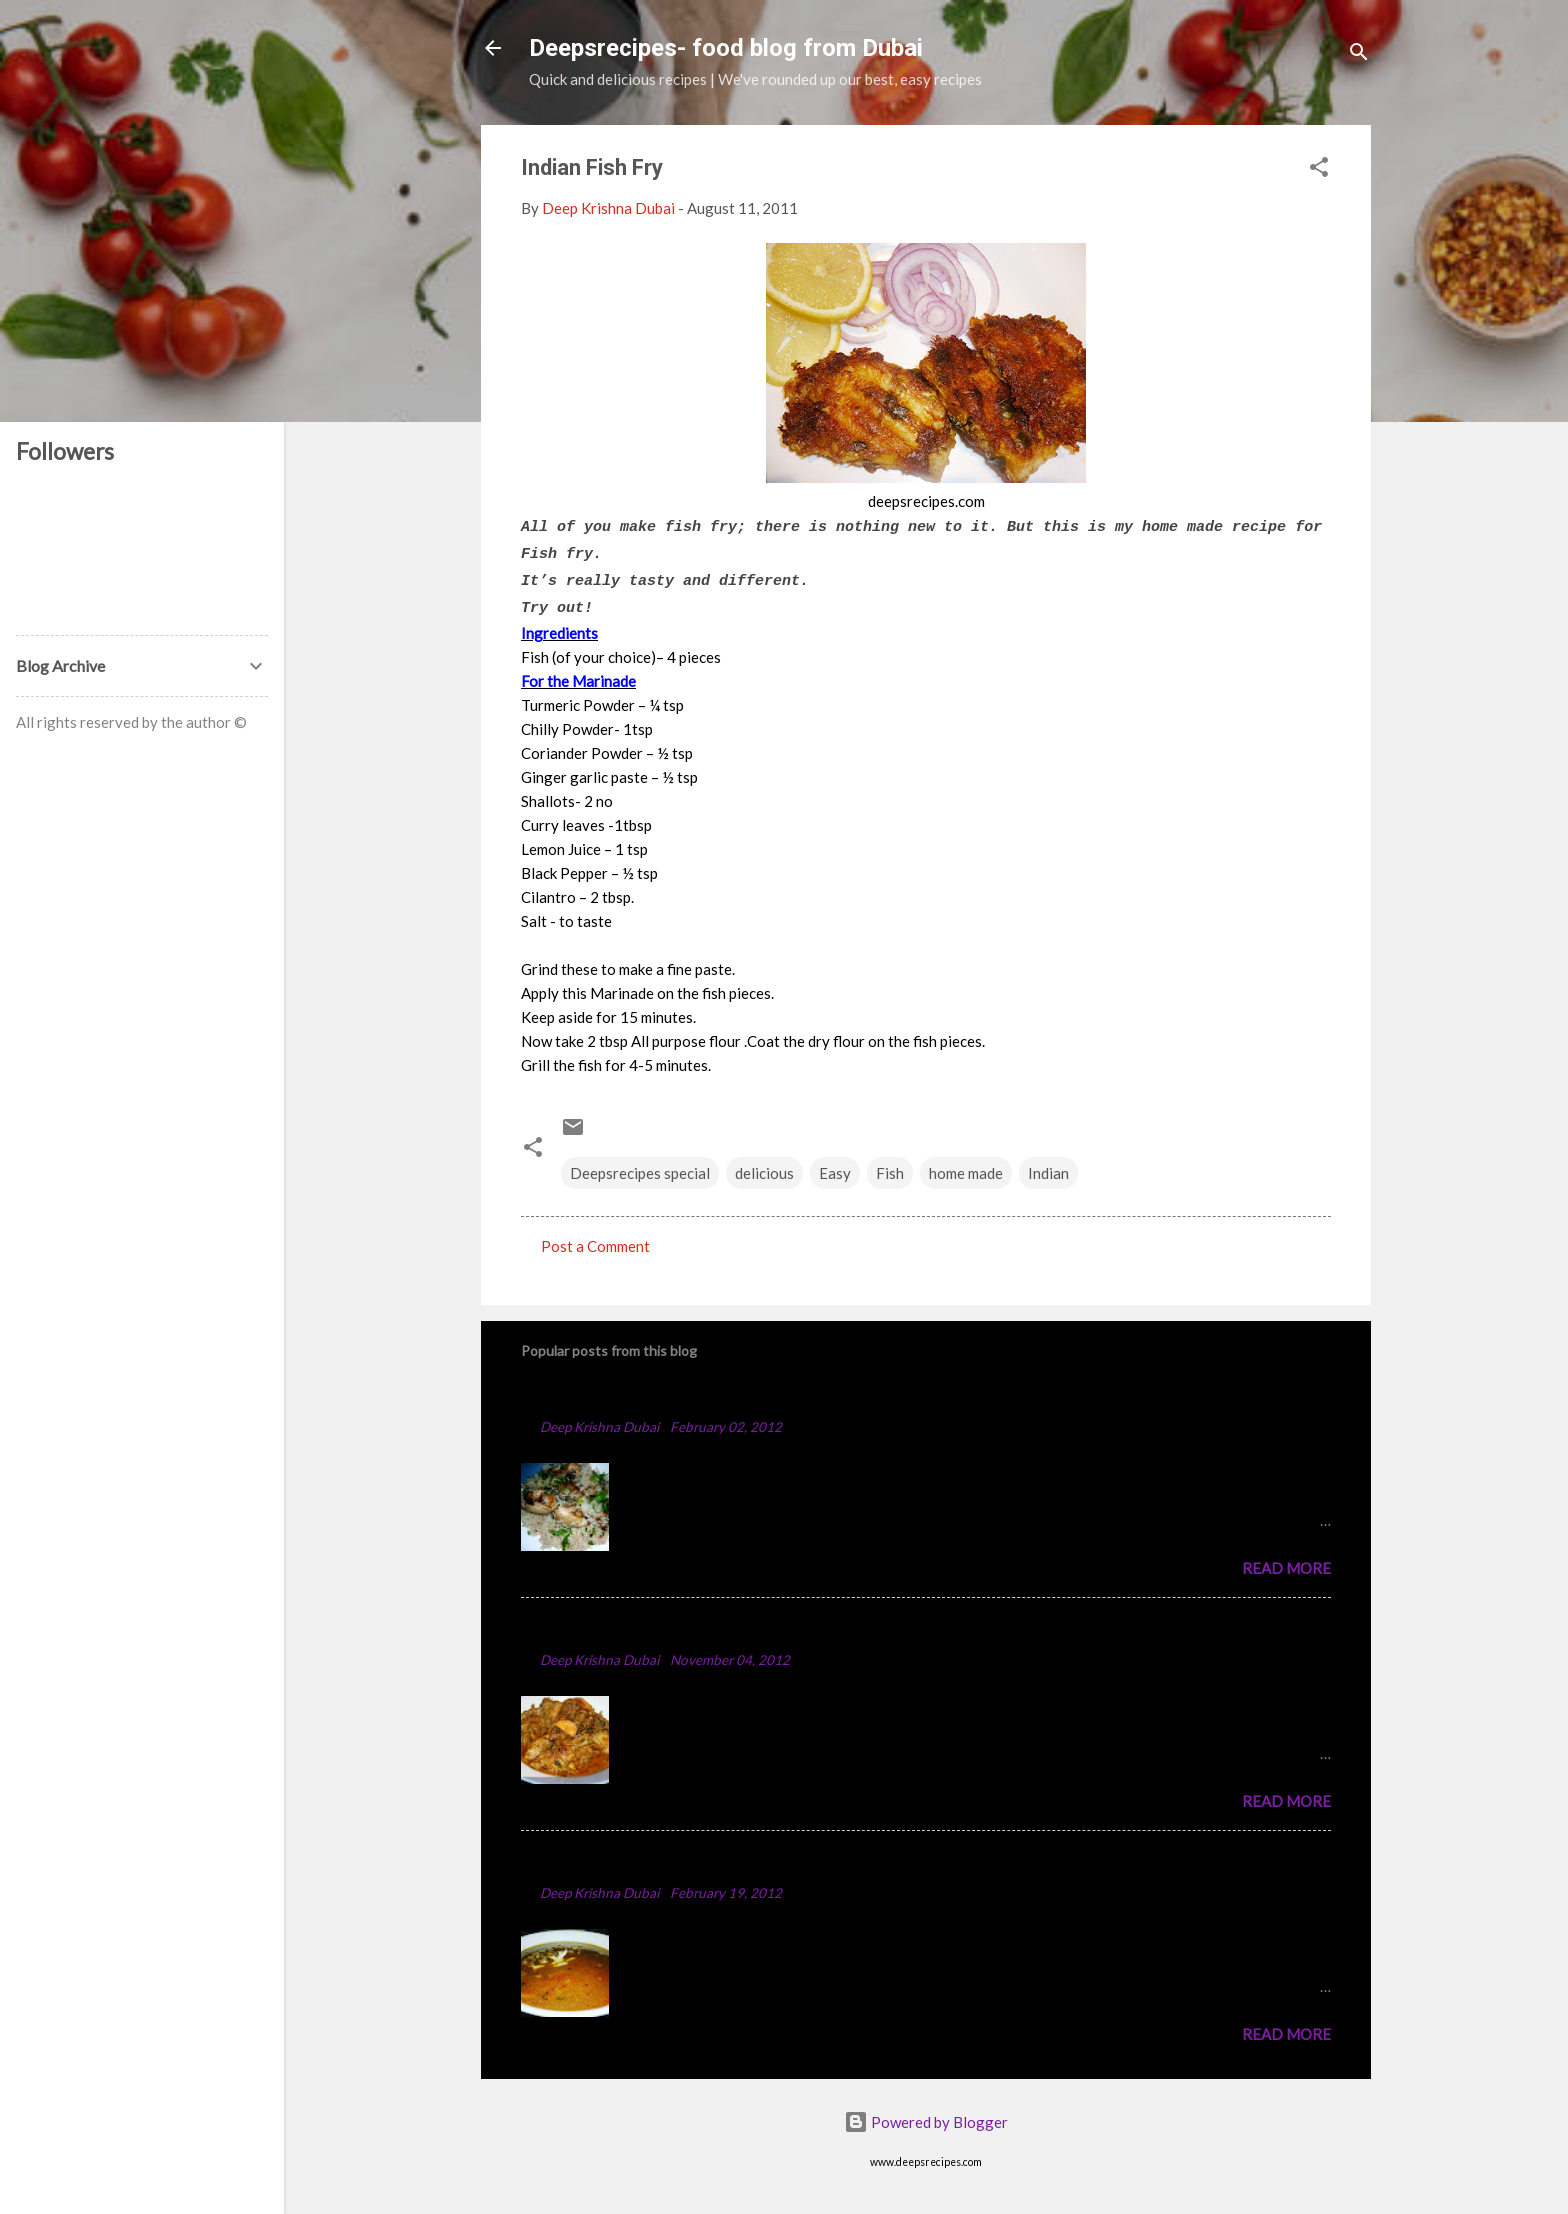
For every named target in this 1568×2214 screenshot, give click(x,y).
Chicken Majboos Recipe (622, 1396)
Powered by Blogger (926, 2122)
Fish (890, 1173)
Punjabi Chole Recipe (607, 1862)
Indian (1048, 1173)
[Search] (1359, 54)
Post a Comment (595, 1246)
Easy (835, 1173)
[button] (1319, 170)
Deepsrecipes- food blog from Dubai (726, 48)
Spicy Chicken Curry (604, 1629)
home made (966, 1173)
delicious (764, 1173)
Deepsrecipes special (640, 1173)
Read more (1286, 1568)
